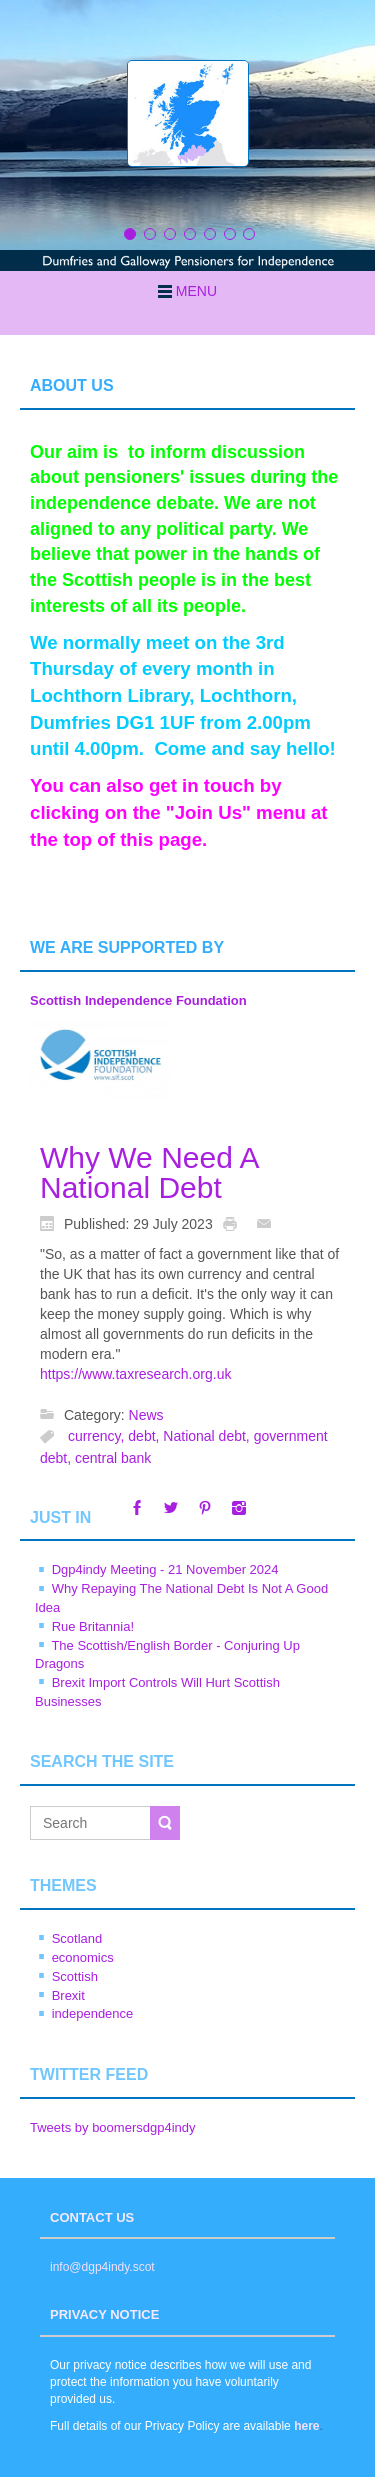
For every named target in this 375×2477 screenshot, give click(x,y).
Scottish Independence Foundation (138, 1000)
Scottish (75, 1976)
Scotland (77, 1938)
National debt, (208, 1437)
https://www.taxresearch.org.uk (135, 1374)
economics (83, 1957)
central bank (113, 1458)
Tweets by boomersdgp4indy (112, 2127)
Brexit (68, 1995)
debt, (145, 1437)
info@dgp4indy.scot (102, 2267)
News (146, 1415)
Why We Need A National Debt (149, 1172)
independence (93, 2013)
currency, (98, 1437)
